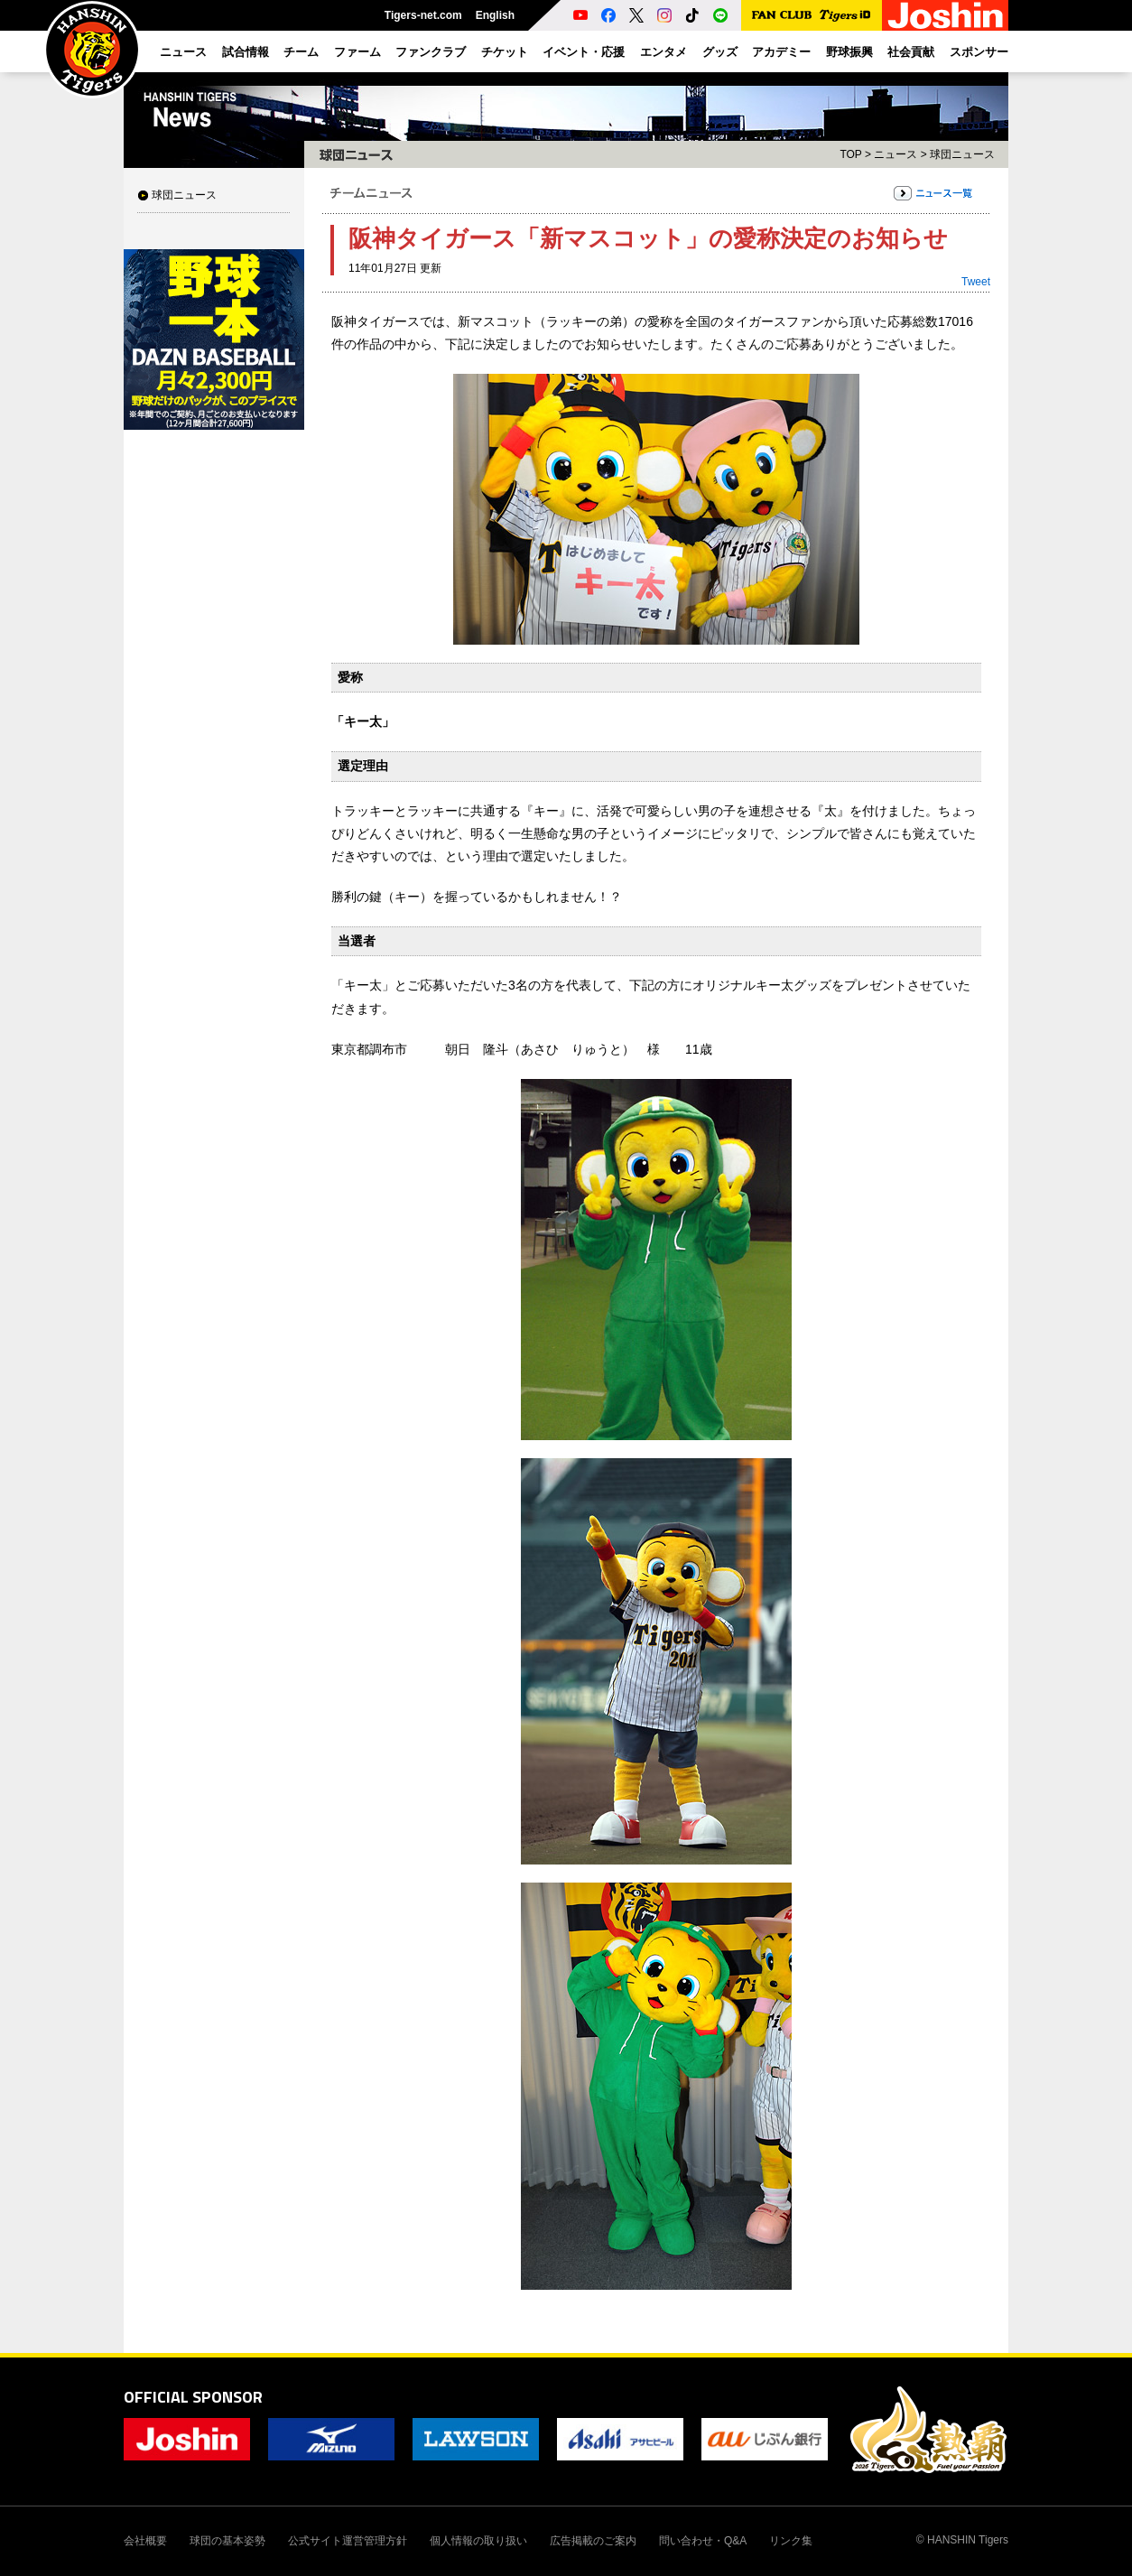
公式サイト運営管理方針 (347, 2540)
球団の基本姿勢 (227, 2540)
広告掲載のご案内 (593, 2540)
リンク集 (790, 2540)
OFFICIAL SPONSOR (193, 2397)
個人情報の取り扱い (478, 2540)
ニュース (895, 154)
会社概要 (145, 2540)
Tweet (975, 281)
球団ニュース (184, 195)
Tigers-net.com (423, 15)
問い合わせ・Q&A (703, 2540)
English (495, 15)
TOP (850, 154)
